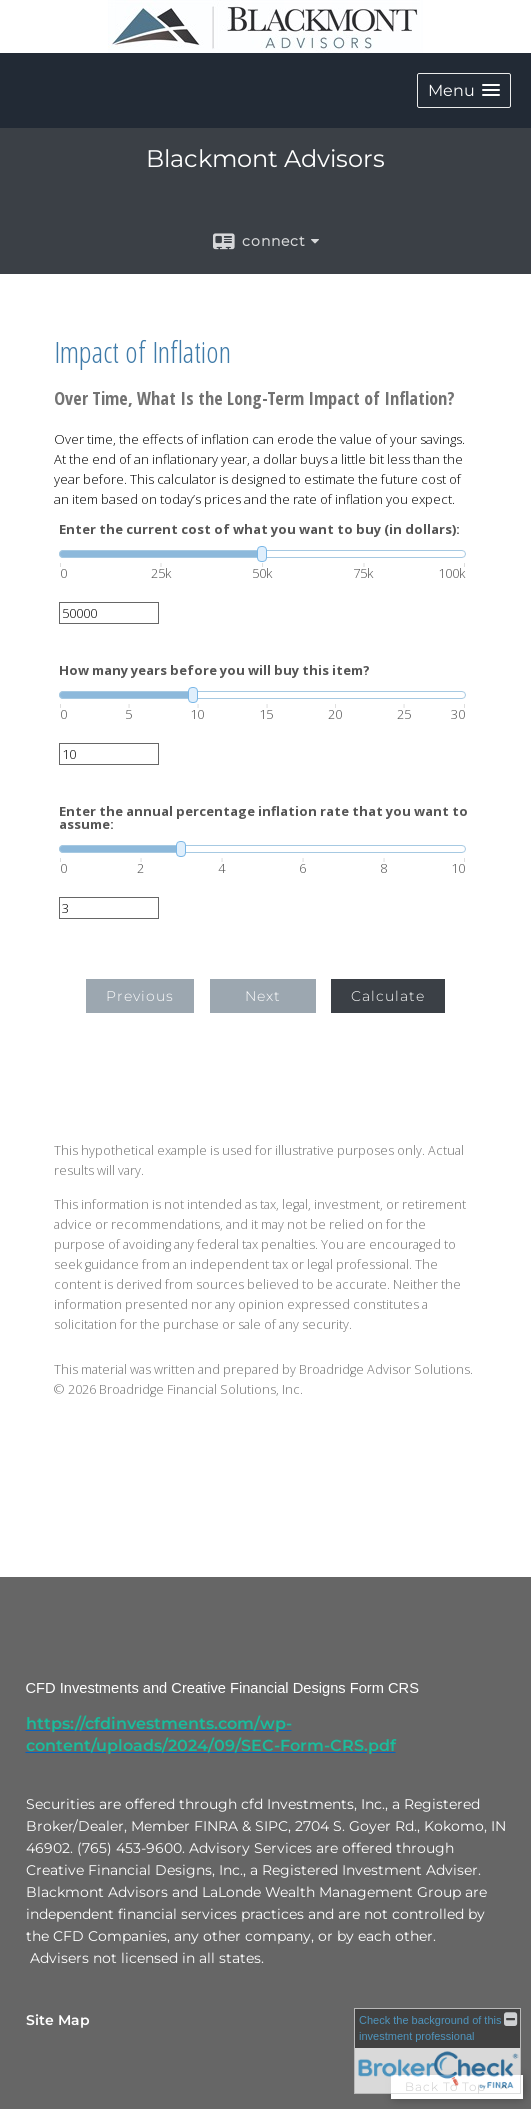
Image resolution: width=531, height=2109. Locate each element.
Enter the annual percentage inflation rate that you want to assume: (263, 818)
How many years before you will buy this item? (214, 670)
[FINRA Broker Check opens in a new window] (437, 2051)
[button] (464, 90)
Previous (140, 996)
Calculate (388, 996)
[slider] (262, 554)
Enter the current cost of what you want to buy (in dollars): (259, 529)
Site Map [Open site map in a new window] (58, 2020)
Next (263, 996)
